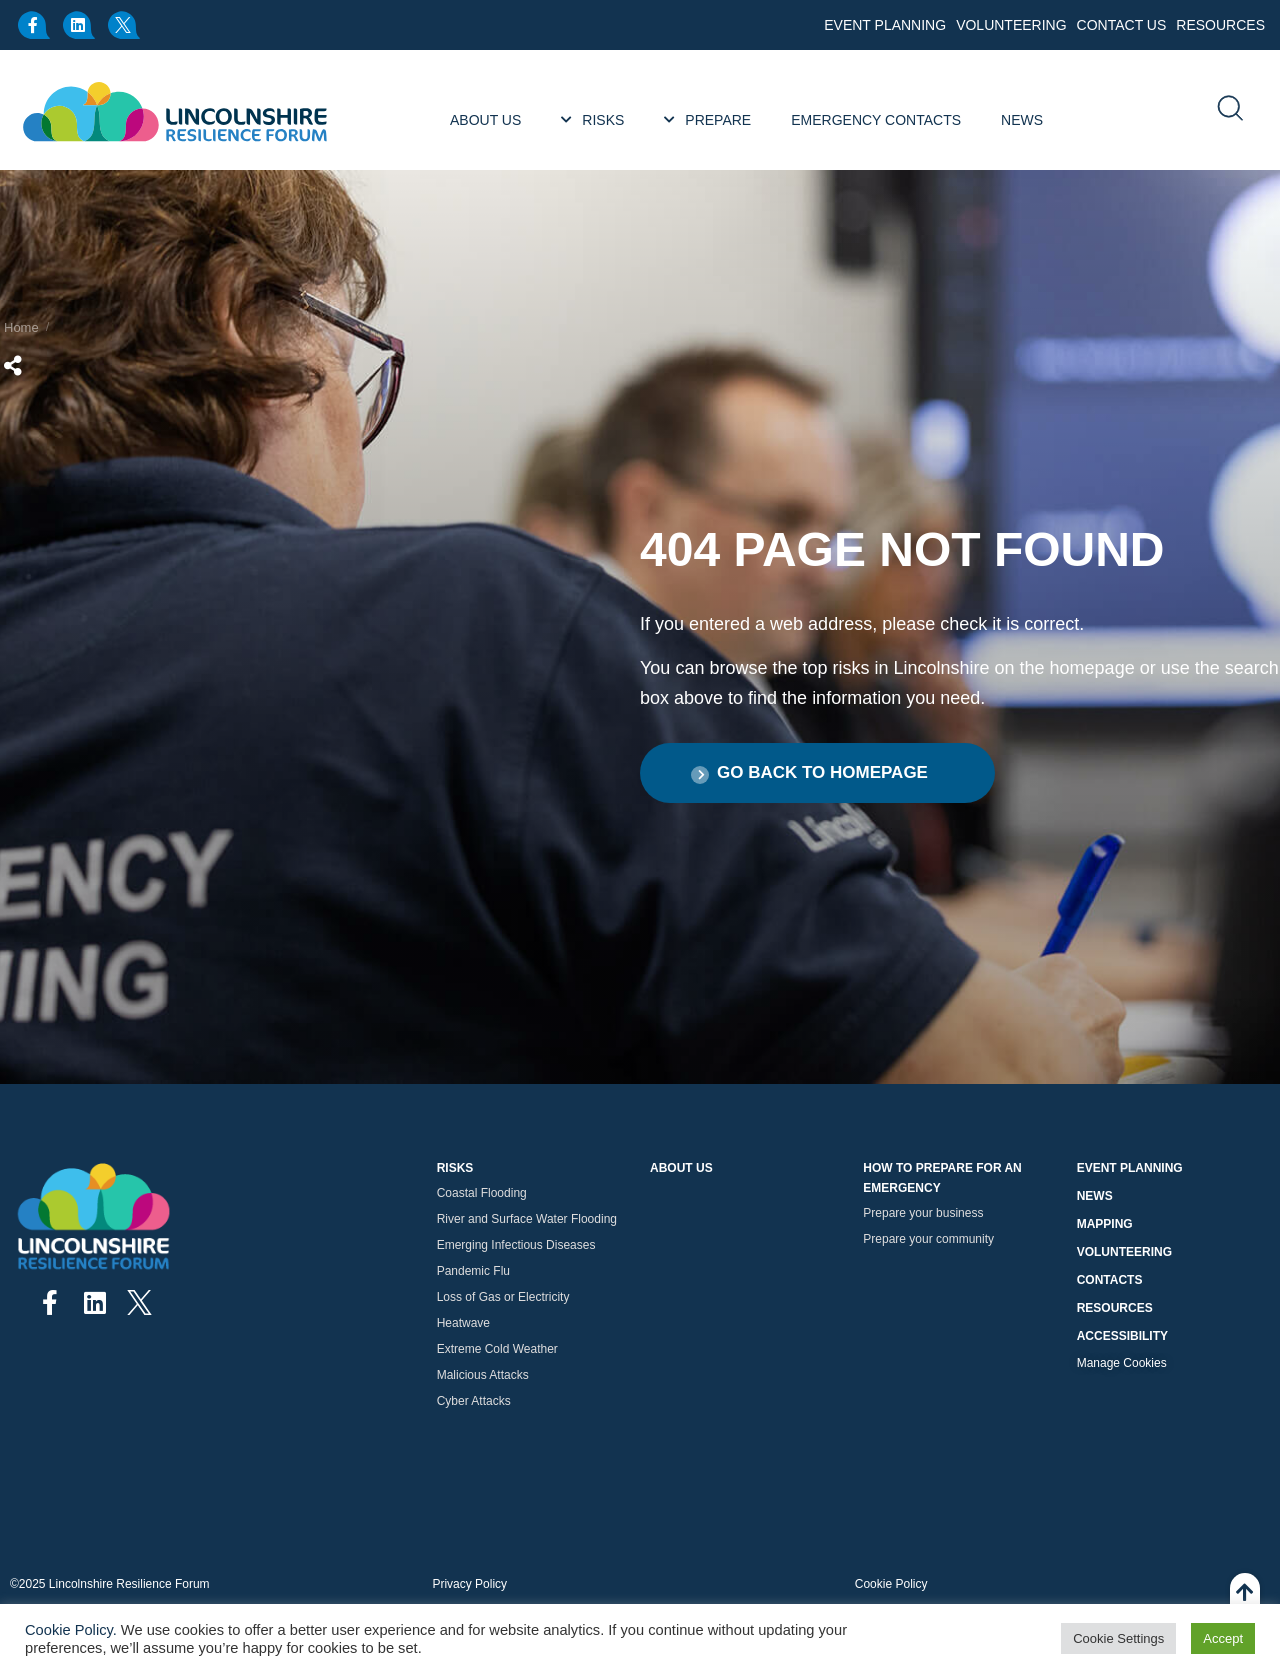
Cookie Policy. (71, 1630)
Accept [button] (1223, 1638)
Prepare (718, 120)
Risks (603, 120)
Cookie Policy (891, 1584)
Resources (1220, 25)
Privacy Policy (469, 1584)
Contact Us (1122, 25)
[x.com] (125, 25)
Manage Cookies (1122, 1363)
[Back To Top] (1245, 1603)
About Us (485, 120)
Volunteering (1011, 25)
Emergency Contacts (876, 120)
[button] (817, 773)
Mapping (1105, 1224)
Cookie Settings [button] (1118, 1638)
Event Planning (885, 25)
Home (21, 327)
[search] (1229, 110)
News (1095, 1196)
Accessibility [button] (1122, 1336)
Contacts (1110, 1280)
